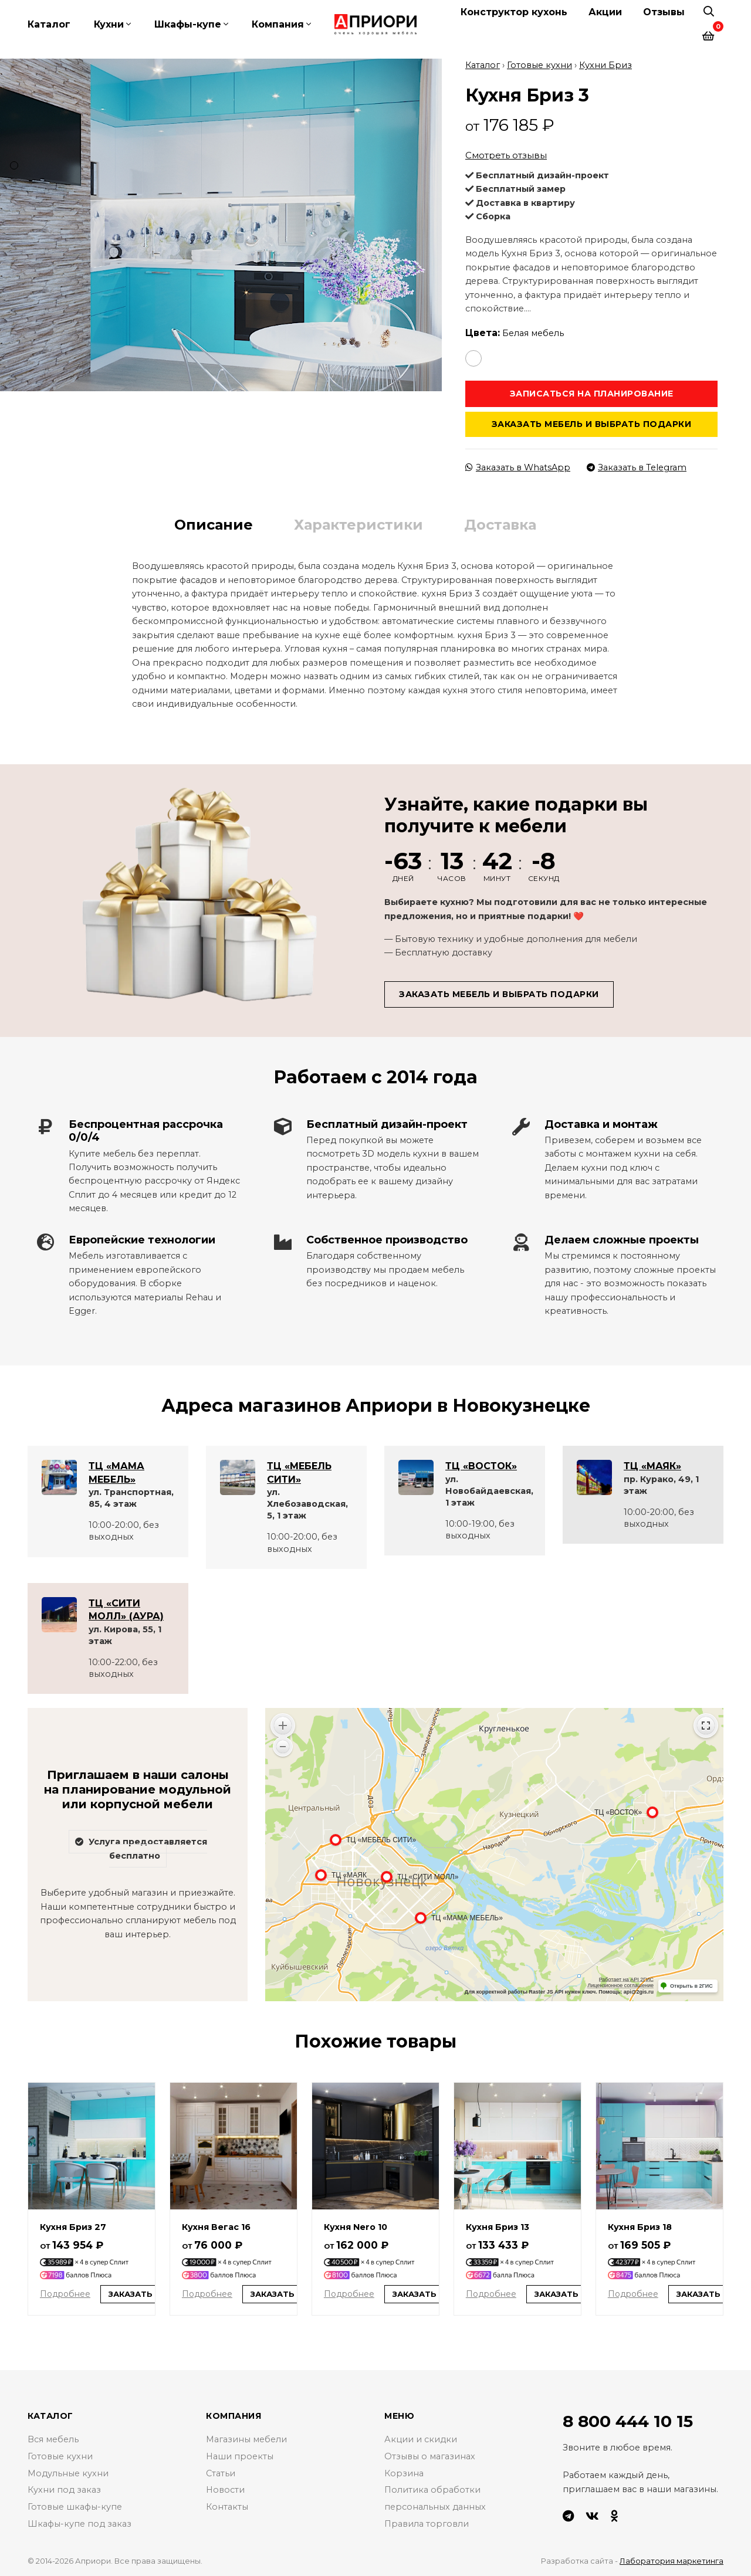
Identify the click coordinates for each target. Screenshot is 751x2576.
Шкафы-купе (187, 24)
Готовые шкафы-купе (75, 2506)
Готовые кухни (539, 64)
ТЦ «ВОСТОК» (481, 1465)
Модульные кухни (68, 2472)
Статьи (220, 2472)
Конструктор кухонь (514, 12)
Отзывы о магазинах (429, 2455)
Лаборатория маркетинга (671, 2560)
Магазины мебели (246, 2438)
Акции (605, 12)
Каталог (49, 24)
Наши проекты (239, 2455)
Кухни (109, 24)
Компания (278, 24)
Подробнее (65, 2293)
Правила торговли (426, 2523)
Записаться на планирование (592, 392)
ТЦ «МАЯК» (652, 1465)
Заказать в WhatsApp (517, 467)
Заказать (131, 2293)
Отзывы (664, 12)
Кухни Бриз (605, 64)
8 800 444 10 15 (628, 2421)
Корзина (404, 2472)
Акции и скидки (420, 2438)
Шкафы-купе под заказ (79, 2523)
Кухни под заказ (64, 2489)
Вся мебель (53, 2438)
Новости (225, 2489)
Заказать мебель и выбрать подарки (592, 423)
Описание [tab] (213, 524)
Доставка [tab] (500, 524)
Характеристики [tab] (358, 524)
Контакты (227, 2506)
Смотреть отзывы (506, 154)
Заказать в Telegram (636, 467)
